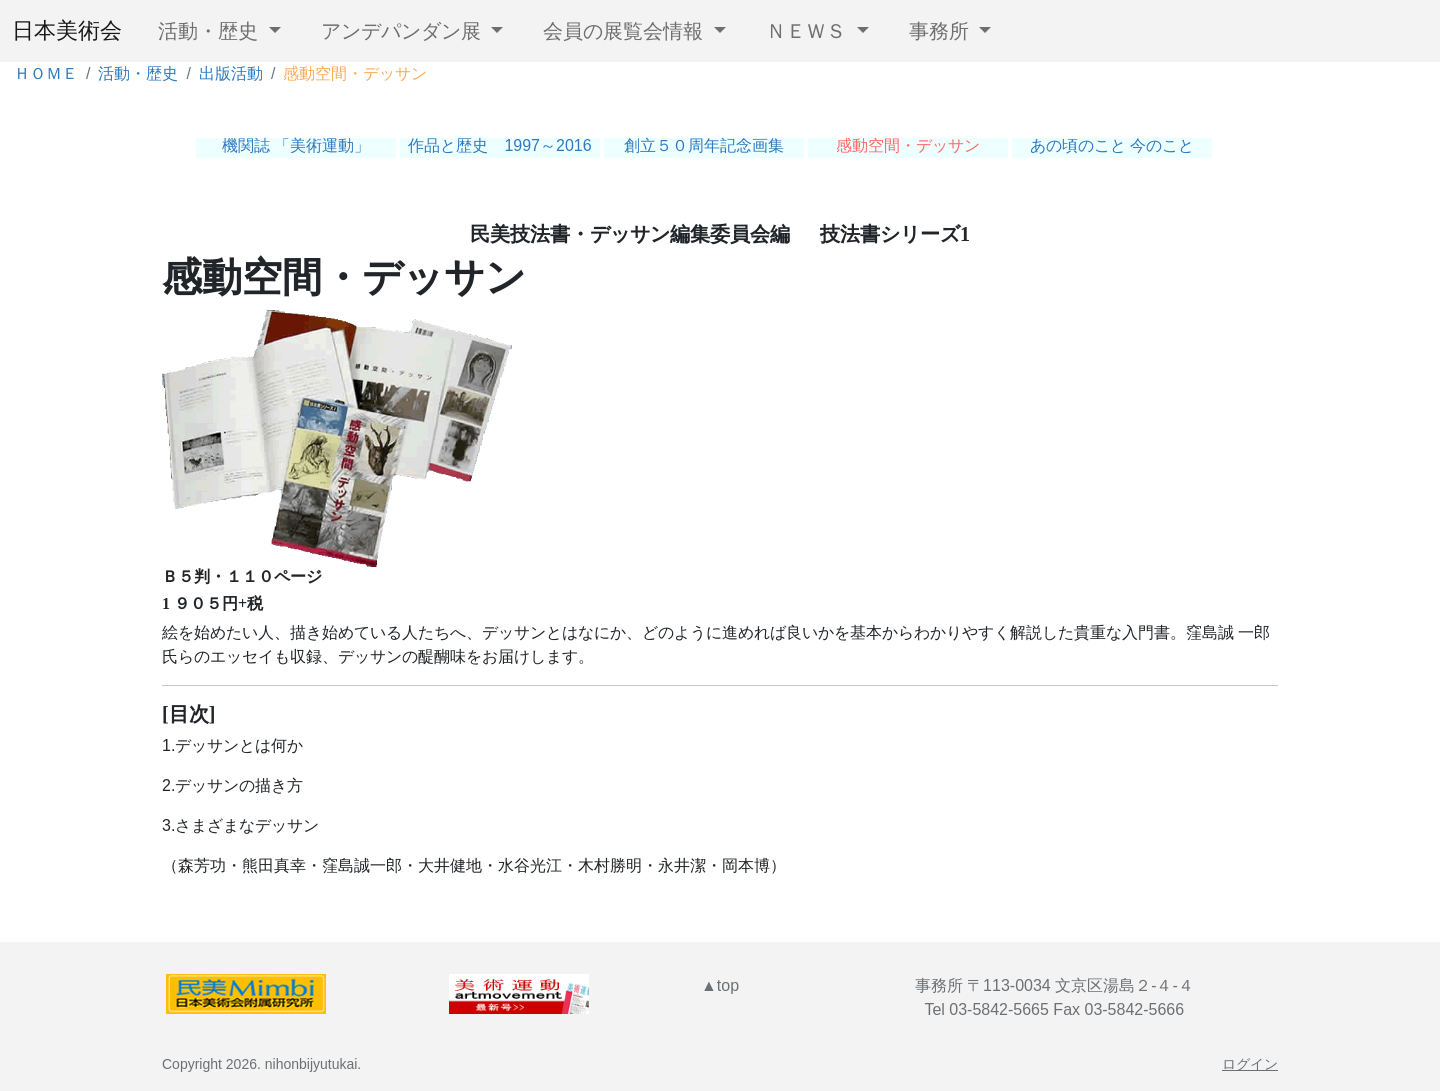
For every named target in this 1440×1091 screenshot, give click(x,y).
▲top (720, 985)
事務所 (942, 31)
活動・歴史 (211, 31)
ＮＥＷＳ (809, 31)
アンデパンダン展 (404, 31)
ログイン (1250, 1064)
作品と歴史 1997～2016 (499, 146)
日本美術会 (67, 31)
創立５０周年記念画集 (704, 146)
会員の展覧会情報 (626, 31)
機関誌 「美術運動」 (296, 146)
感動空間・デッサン (908, 146)
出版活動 (231, 73)
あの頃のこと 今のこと (1112, 146)
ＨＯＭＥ (46, 73)
